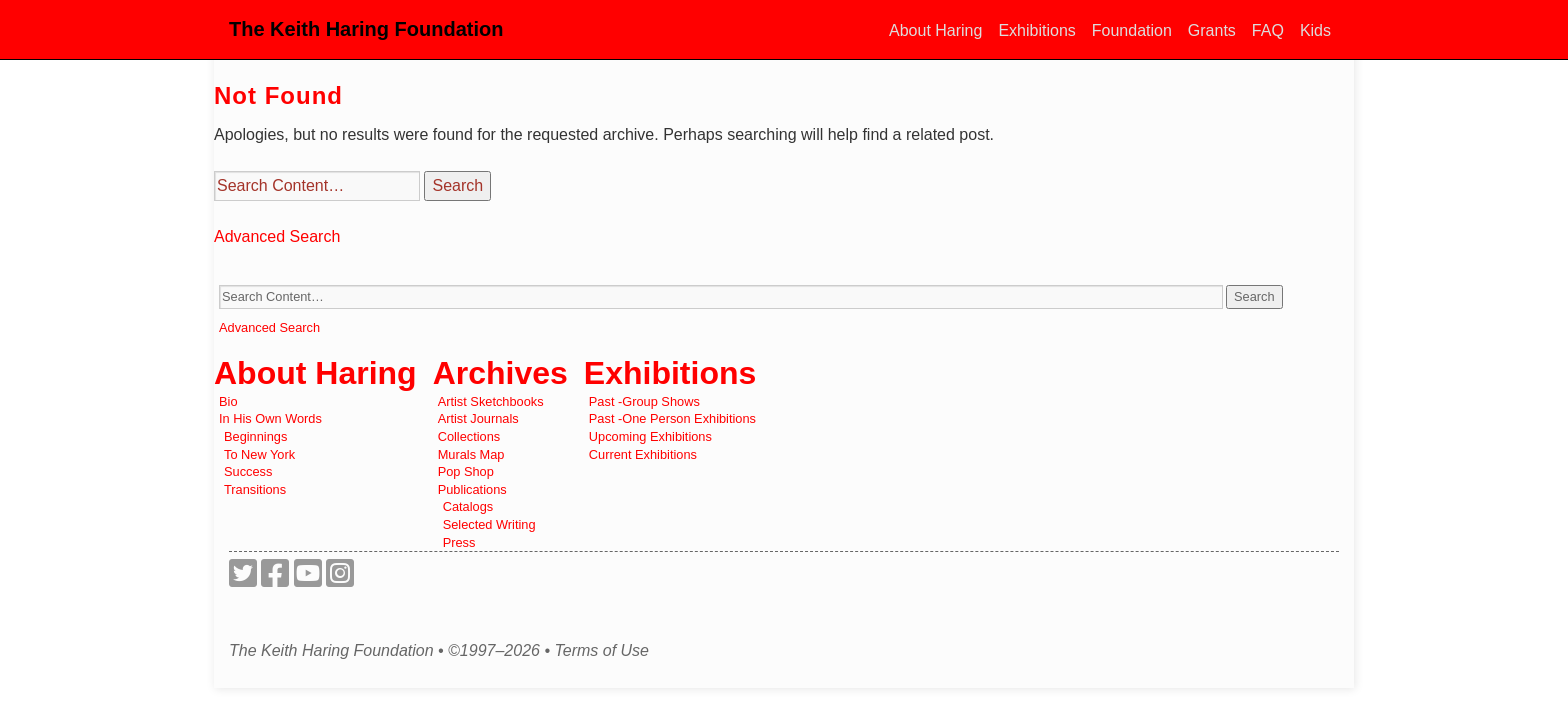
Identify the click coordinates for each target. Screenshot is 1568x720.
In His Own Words (270, 418)
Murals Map (471, 454)
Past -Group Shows (644, 401)
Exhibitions (1036, 30)
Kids (1315, 30)
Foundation (1132, 30)
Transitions (255, 489)
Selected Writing (489, 524)
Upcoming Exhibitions (650, 436)
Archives (500, 373)
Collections (469, 436)
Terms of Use (601, 651)
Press (459, 542)
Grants (1212, 30)
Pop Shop (466, 471)
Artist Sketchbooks (491, 401)
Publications (472, 489)
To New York (259, 454)
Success (248, 471)
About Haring (935, 30)
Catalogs (468, 506)
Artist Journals (478, 418)
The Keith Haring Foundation (366, 29)
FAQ (1268, 30)
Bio (228, 401)
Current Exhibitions (643, 454)
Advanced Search (277, 236)
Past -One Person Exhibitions (672, 418)
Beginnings (255, 436)
